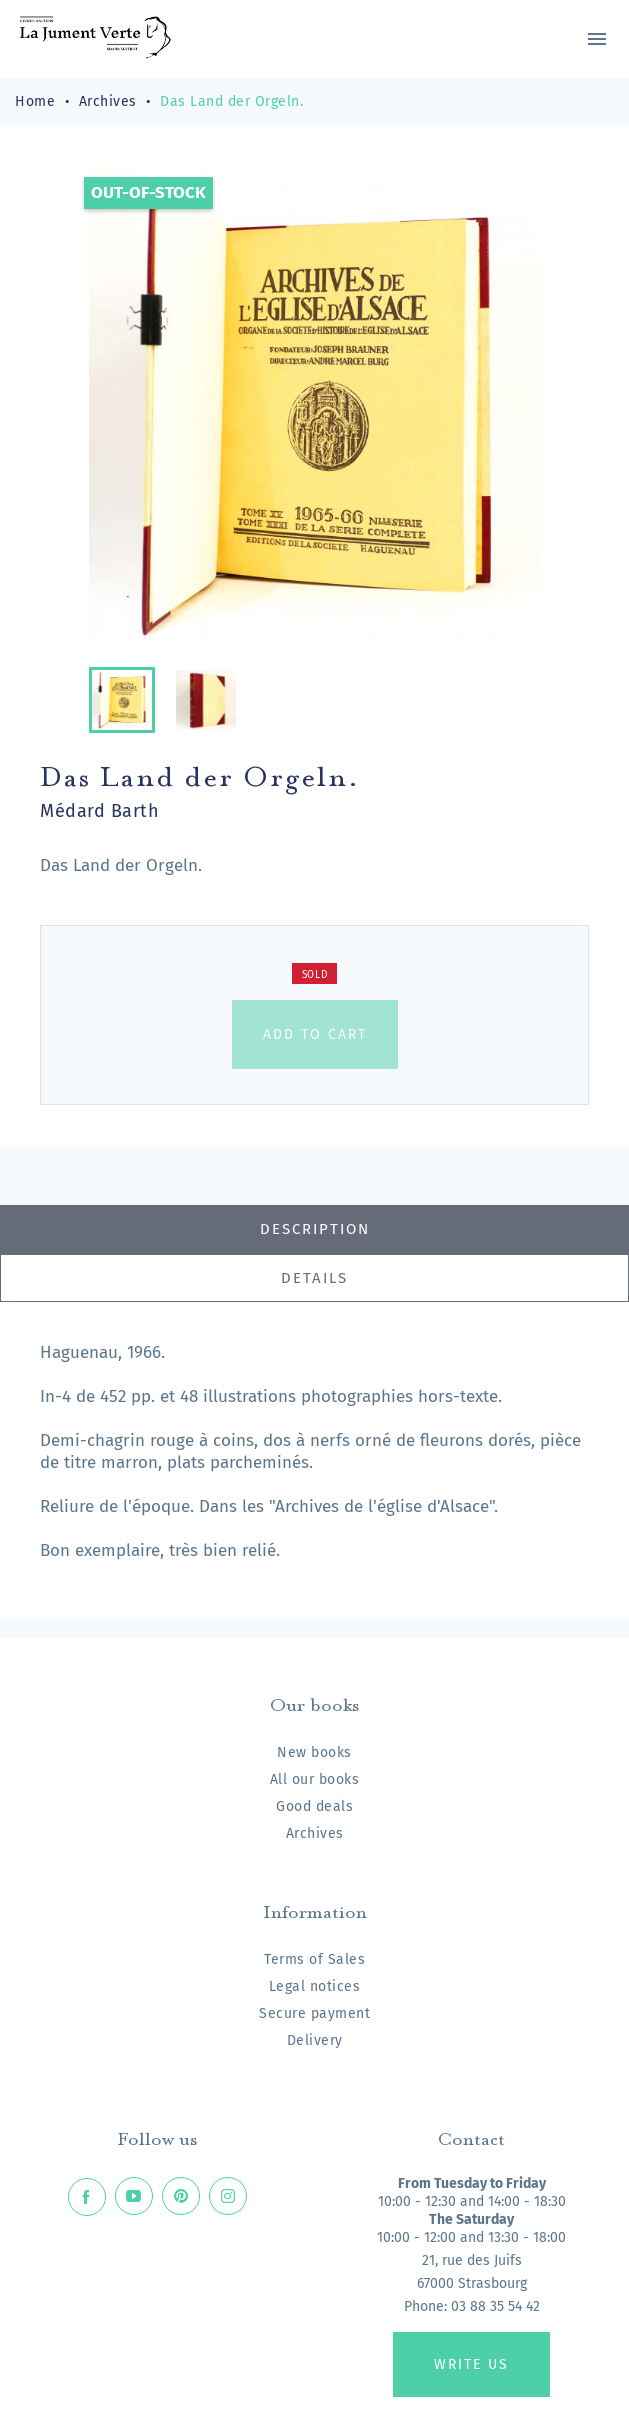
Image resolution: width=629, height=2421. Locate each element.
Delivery (315, 2040)
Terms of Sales (314, 1959)
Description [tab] (315, 1229)
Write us (471, 2364)
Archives (315, 1833)
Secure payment (314, 2013)
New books (314, 1752)
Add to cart (315, 1034)
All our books (315, 1779)
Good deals (314, 1806)
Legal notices (315, 1986)
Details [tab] (314, 1278)
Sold (315, 975)
